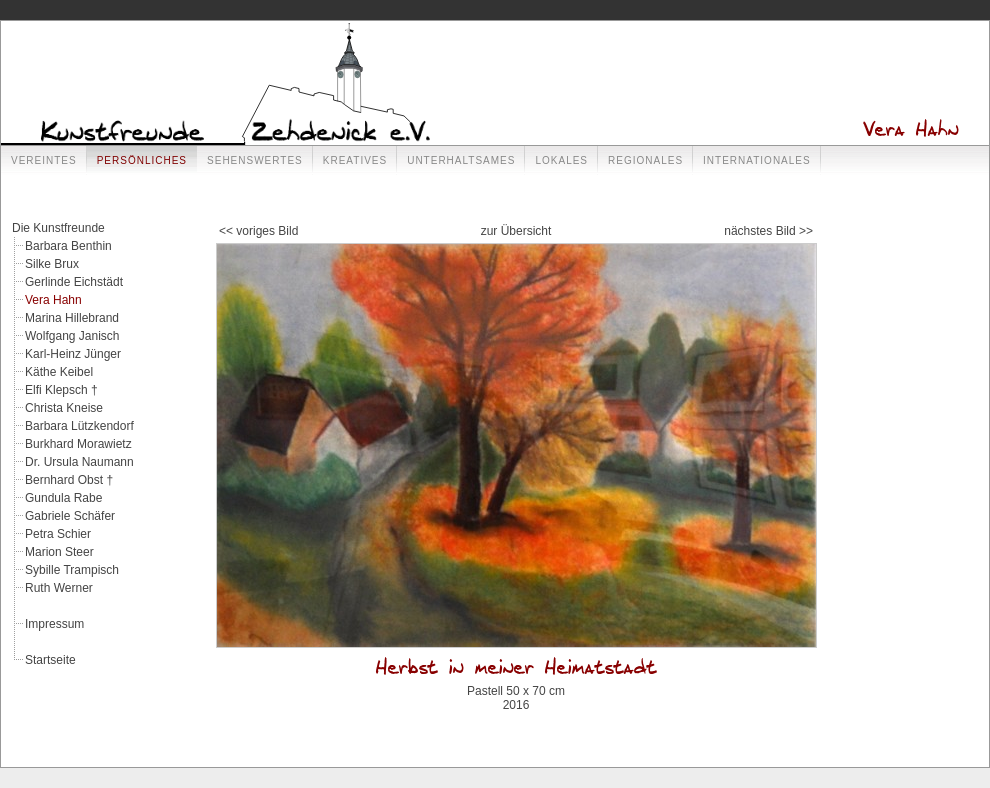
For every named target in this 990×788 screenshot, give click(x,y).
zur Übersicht (516, 231)
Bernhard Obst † (69, 480)
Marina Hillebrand (72, 318)
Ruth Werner (59, 588)
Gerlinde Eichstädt (74, 282)
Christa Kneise (64, 408)
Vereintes (44, 160)
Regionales (645, 160)
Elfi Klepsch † (61, 390)
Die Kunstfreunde (58, 228)
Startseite (50, 660)
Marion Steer (59, 552)
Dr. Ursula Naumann (79, 462)
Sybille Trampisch (72, 570)
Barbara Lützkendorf (79, 426)
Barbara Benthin (68, 246)
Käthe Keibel (59, 372)
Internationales (757, 160)
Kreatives (355, 160)
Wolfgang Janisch (72, 336)
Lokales (561, 160)
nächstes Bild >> (768, 231)
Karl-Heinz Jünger (73, 354)
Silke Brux (52, 264)
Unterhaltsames (461, 160)
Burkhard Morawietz (78, 444)
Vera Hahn (53, 300)
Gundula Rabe (63, 498)
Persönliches (142, 160)
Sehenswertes (255, 160)
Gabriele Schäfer (70, 516)
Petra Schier (58, 534)
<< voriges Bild (258, 231)
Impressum (54, 624)
